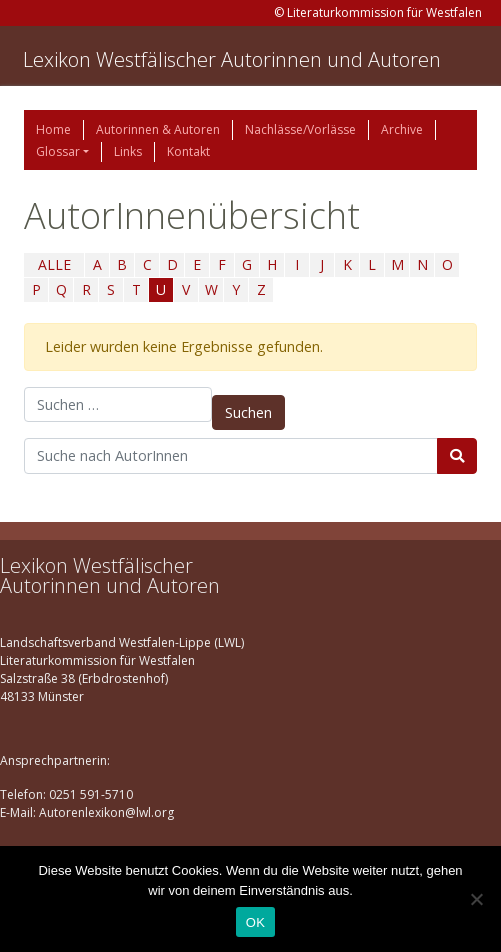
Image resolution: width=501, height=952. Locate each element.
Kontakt (188, 151)
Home (53, 129)
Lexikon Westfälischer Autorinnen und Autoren (232, 59)
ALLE (54, 264)
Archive (402, 129)
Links (128, 151)
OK (255, 922)
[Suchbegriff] (231, 456)
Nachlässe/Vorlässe (300, 129)
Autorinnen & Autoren (158, 129)
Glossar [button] (58, 151)
